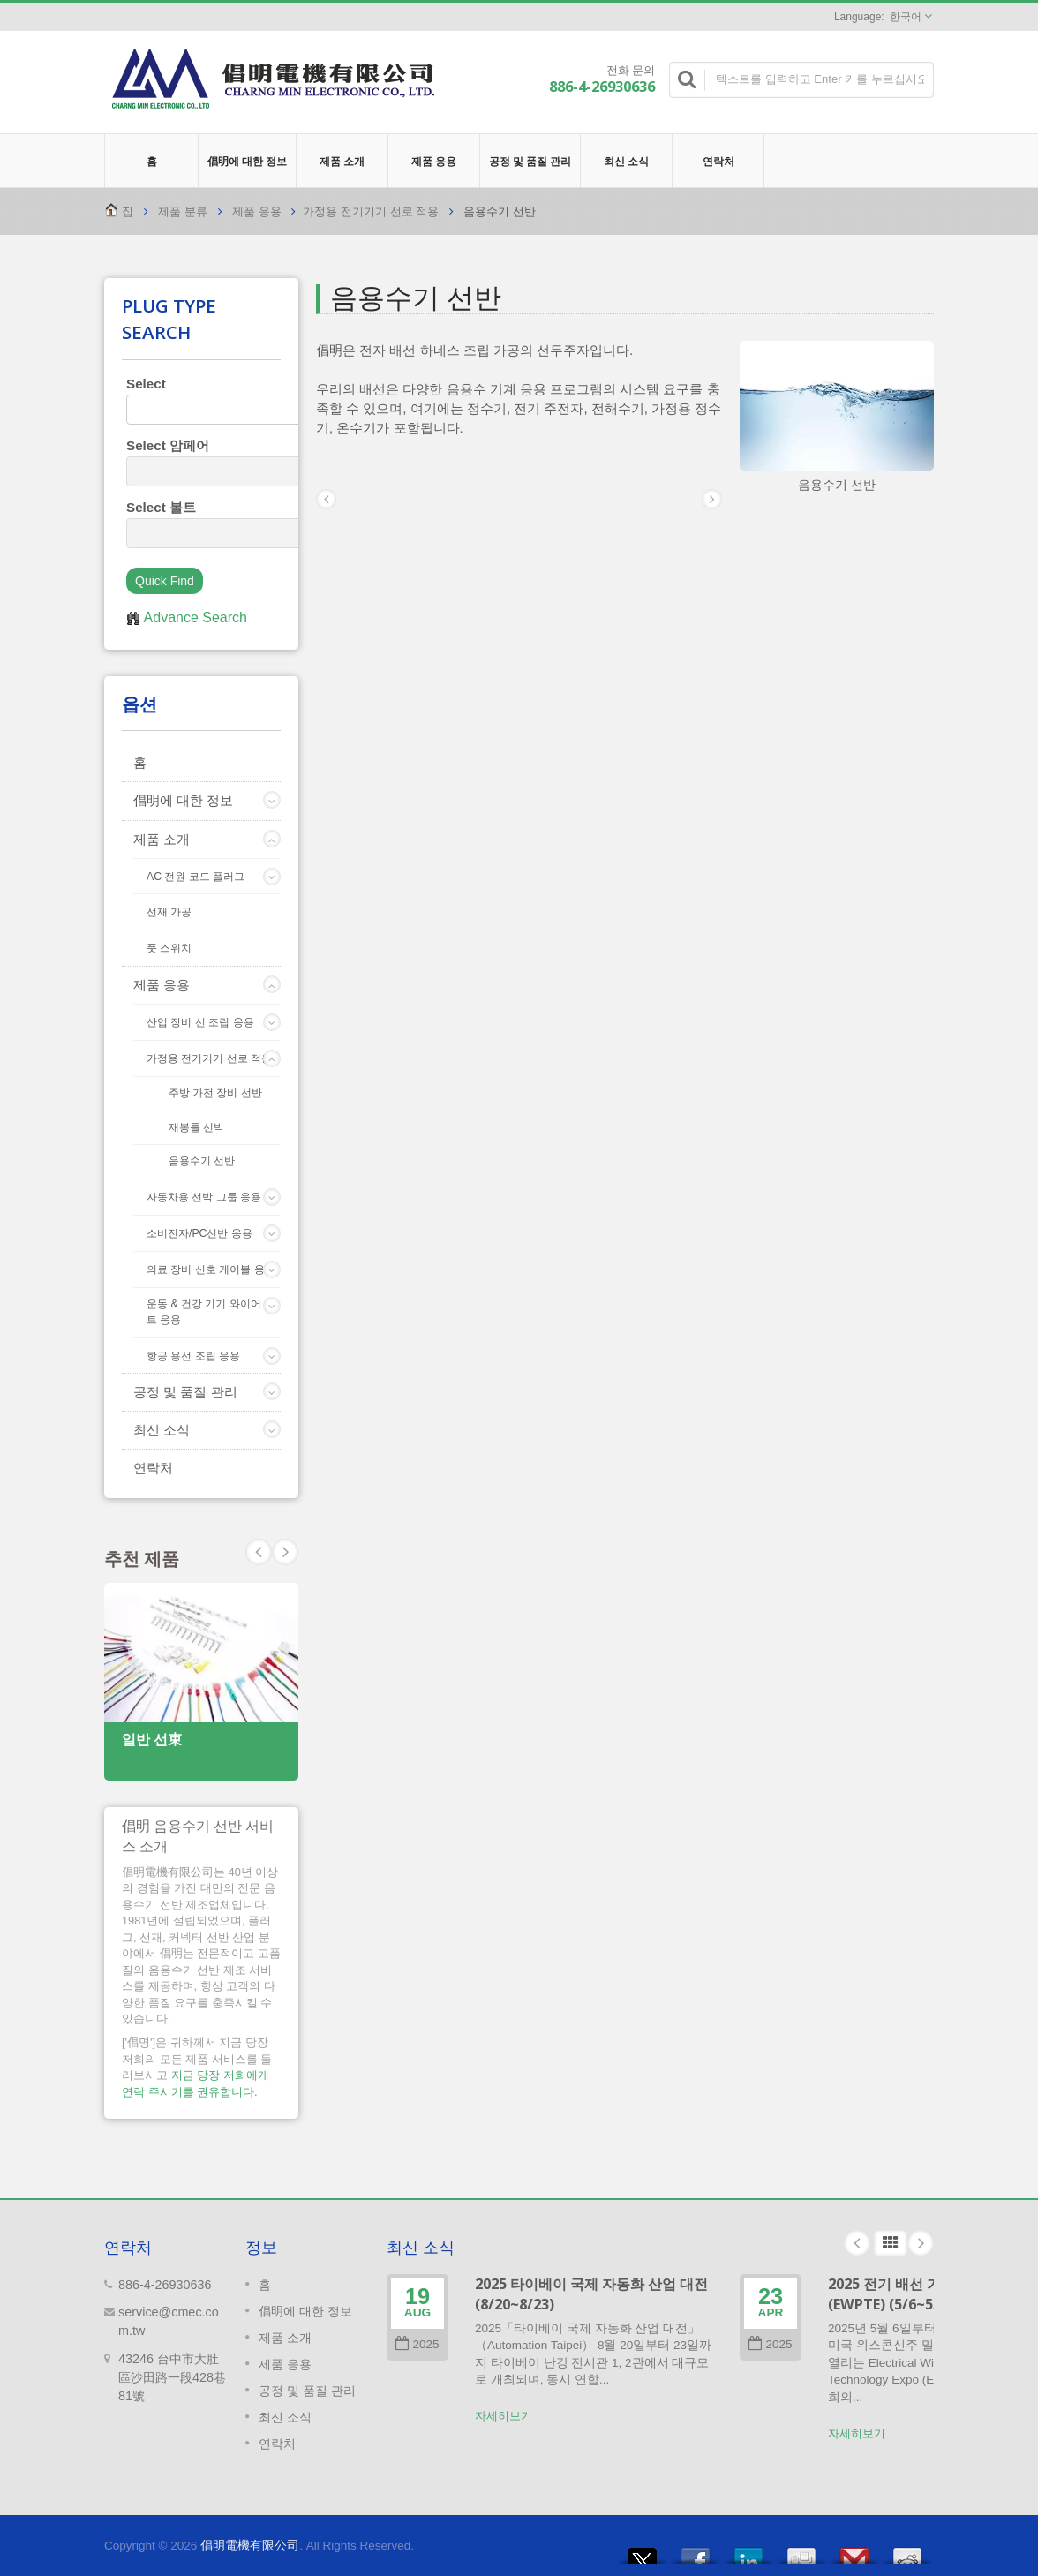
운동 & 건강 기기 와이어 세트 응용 (211, 1312)
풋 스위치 (169, 948)
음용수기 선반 (202, 1160)
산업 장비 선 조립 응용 (200, 1022)
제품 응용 (433, 160)
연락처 (718, 160)
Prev (285, 1552)
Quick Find (164, 581)
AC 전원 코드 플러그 (195, 876)
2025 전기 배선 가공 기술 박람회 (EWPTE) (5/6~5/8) (930, 2294)
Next (258, 1552)
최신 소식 (626, 160)
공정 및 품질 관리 (530, 160)
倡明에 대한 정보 (247, 160)
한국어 (905, 17)
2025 (417, 2344)
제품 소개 (342, 160)
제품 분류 (182, 211)
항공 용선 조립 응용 (193, 1356)
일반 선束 (152, 1739)
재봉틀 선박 (196, 1127)
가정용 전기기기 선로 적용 (371, 211)
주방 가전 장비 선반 (215, 1092)
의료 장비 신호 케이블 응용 (211, 1269)
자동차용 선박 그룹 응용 (204, 1197)
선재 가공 (169, 912)
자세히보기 (503, 2415)
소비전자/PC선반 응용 (199, 1233)
